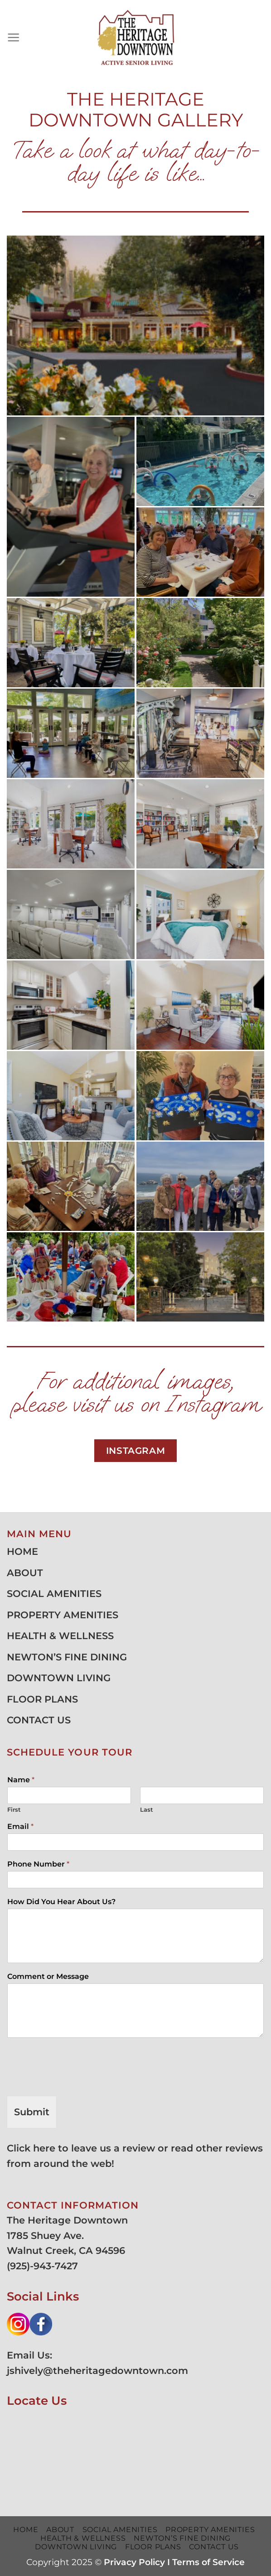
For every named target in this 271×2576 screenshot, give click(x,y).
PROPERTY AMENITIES (62, 1615)
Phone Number (38, 1864)
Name (20, 1779)
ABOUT (25, 1572)
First (14, 1809)
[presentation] (76, 2081)
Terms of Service (208, 2562)
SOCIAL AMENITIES (54, 1593)
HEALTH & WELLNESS (60, 1635)
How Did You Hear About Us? (61, 1901)
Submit (31, 2112)
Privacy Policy (134, 2562)
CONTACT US (39, 1720)
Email (20, 1826)
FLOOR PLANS (42, 1699)
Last (146, 1809)
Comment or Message (48, 1976)
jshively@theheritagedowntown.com (97, 2370)
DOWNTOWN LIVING (59, 1678)
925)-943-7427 (44, 2266)
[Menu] (14, 37)
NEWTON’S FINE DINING (67, 1657)
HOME (22, 1551)
